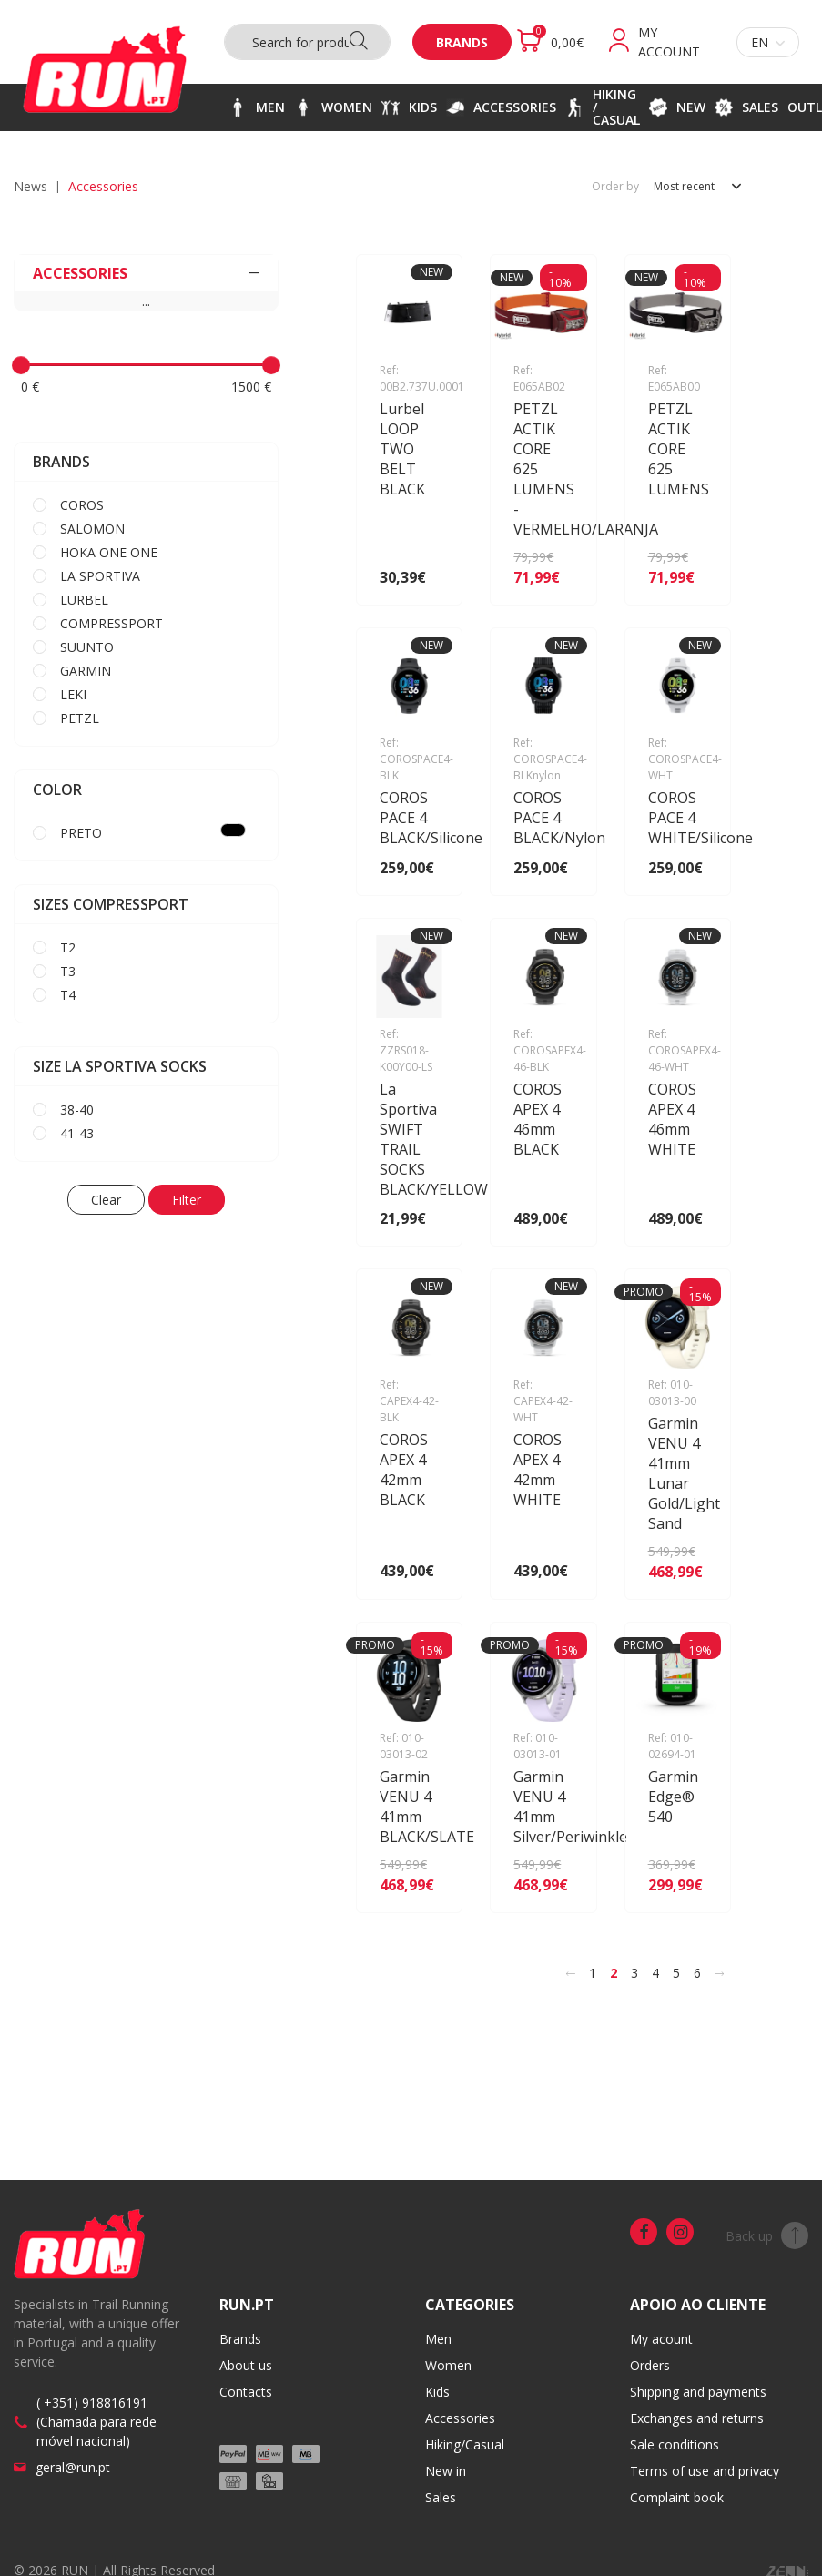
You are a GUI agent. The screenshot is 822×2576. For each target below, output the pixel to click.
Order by (615, 186)
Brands (462, 42)
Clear (106, 1199)
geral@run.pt (73, 2467)
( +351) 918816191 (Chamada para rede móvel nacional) (96, 2421)
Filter (186, 1199)
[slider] (21, 365)
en (768, 42)
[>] (719, 1973)
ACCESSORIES (146, 273)
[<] (571, 1973)
